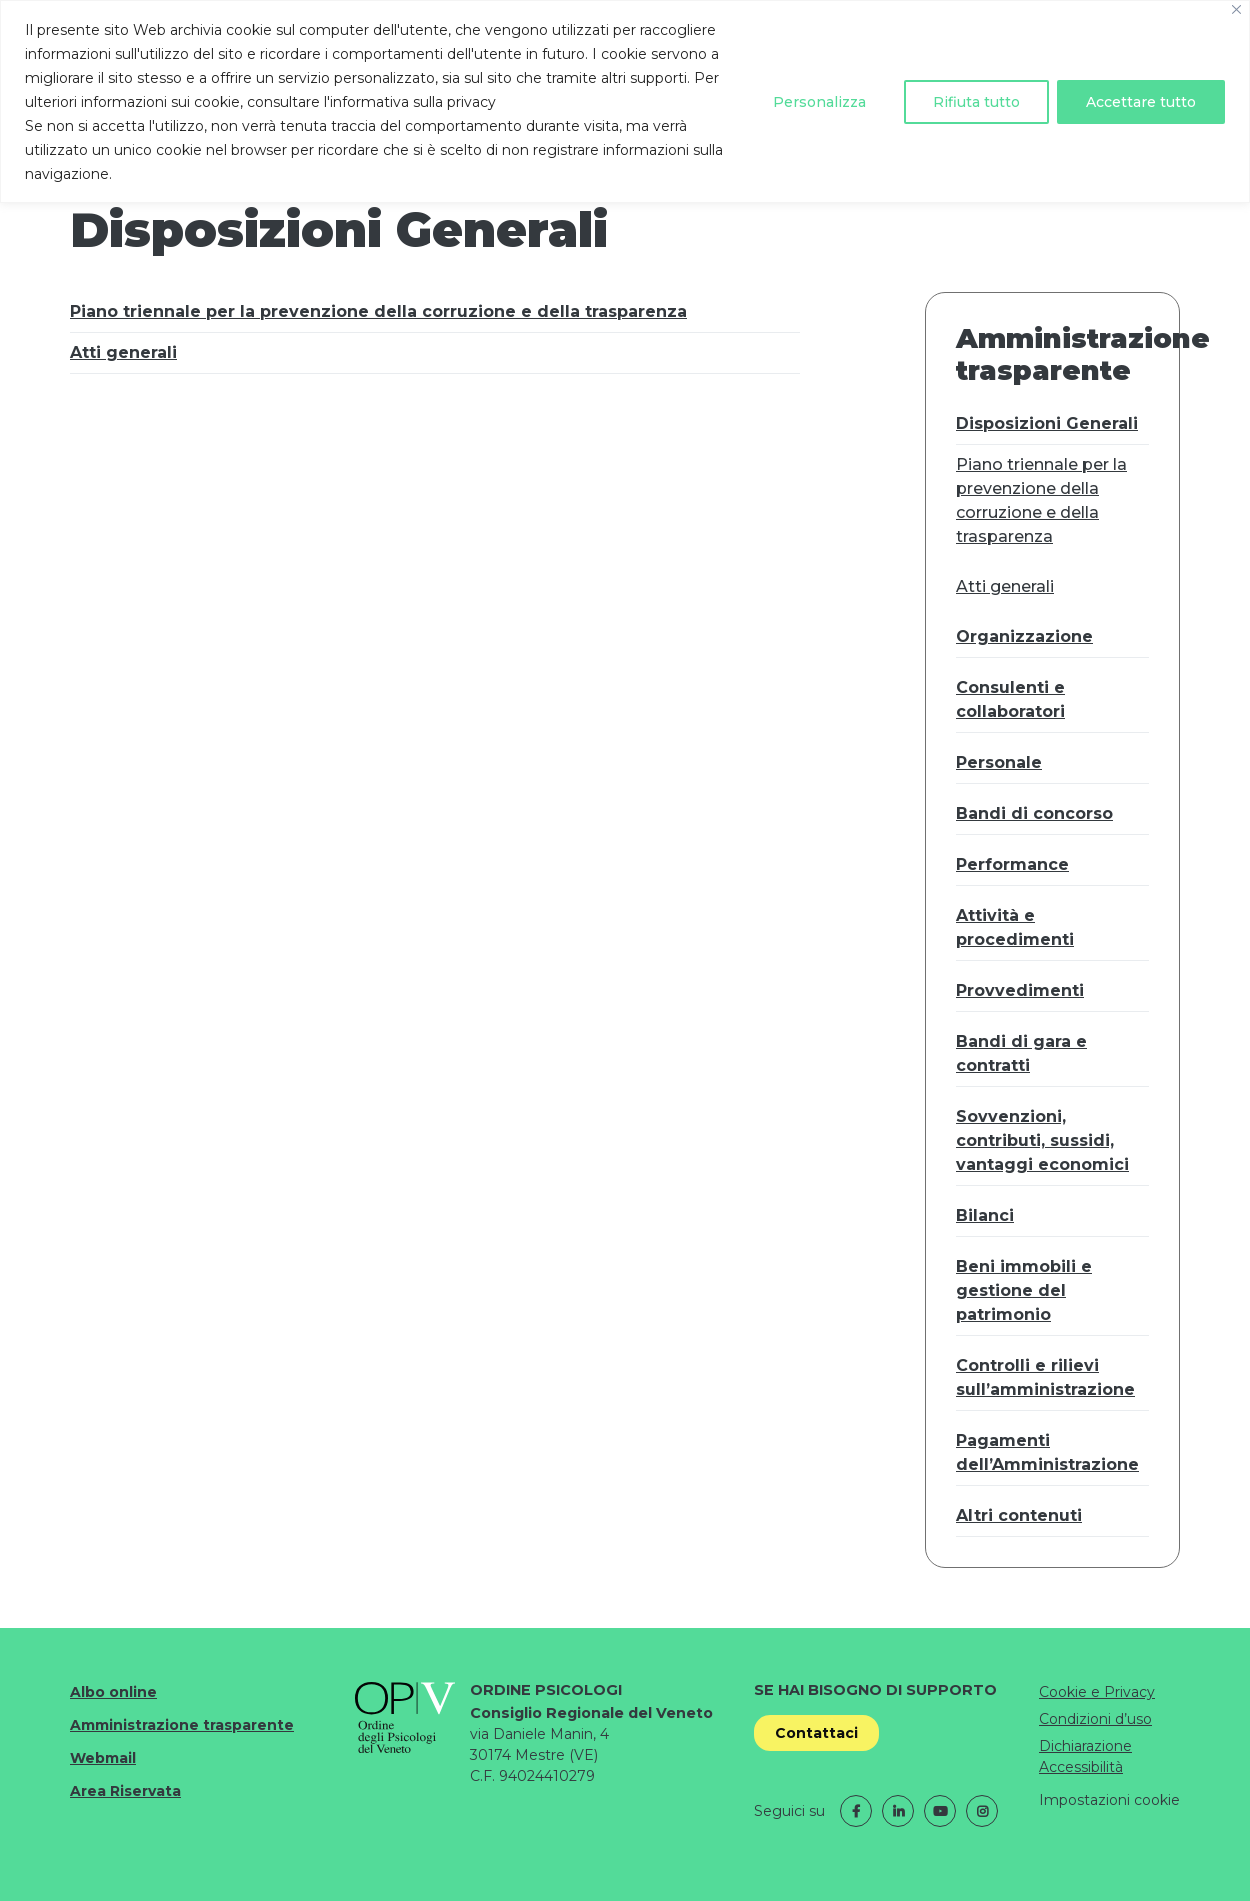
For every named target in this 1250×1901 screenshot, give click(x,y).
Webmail (103, 1758)
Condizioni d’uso (1095, 1719)
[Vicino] (1236, 9)
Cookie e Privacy (1097, 1692)
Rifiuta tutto (976, 102)
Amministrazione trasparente (182, 1725)
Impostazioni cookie (1109, 1800)
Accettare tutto (1141, 102)
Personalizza (819, 102)
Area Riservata (125, 1791)
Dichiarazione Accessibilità (1085, 1756)
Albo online (113, 1692)
